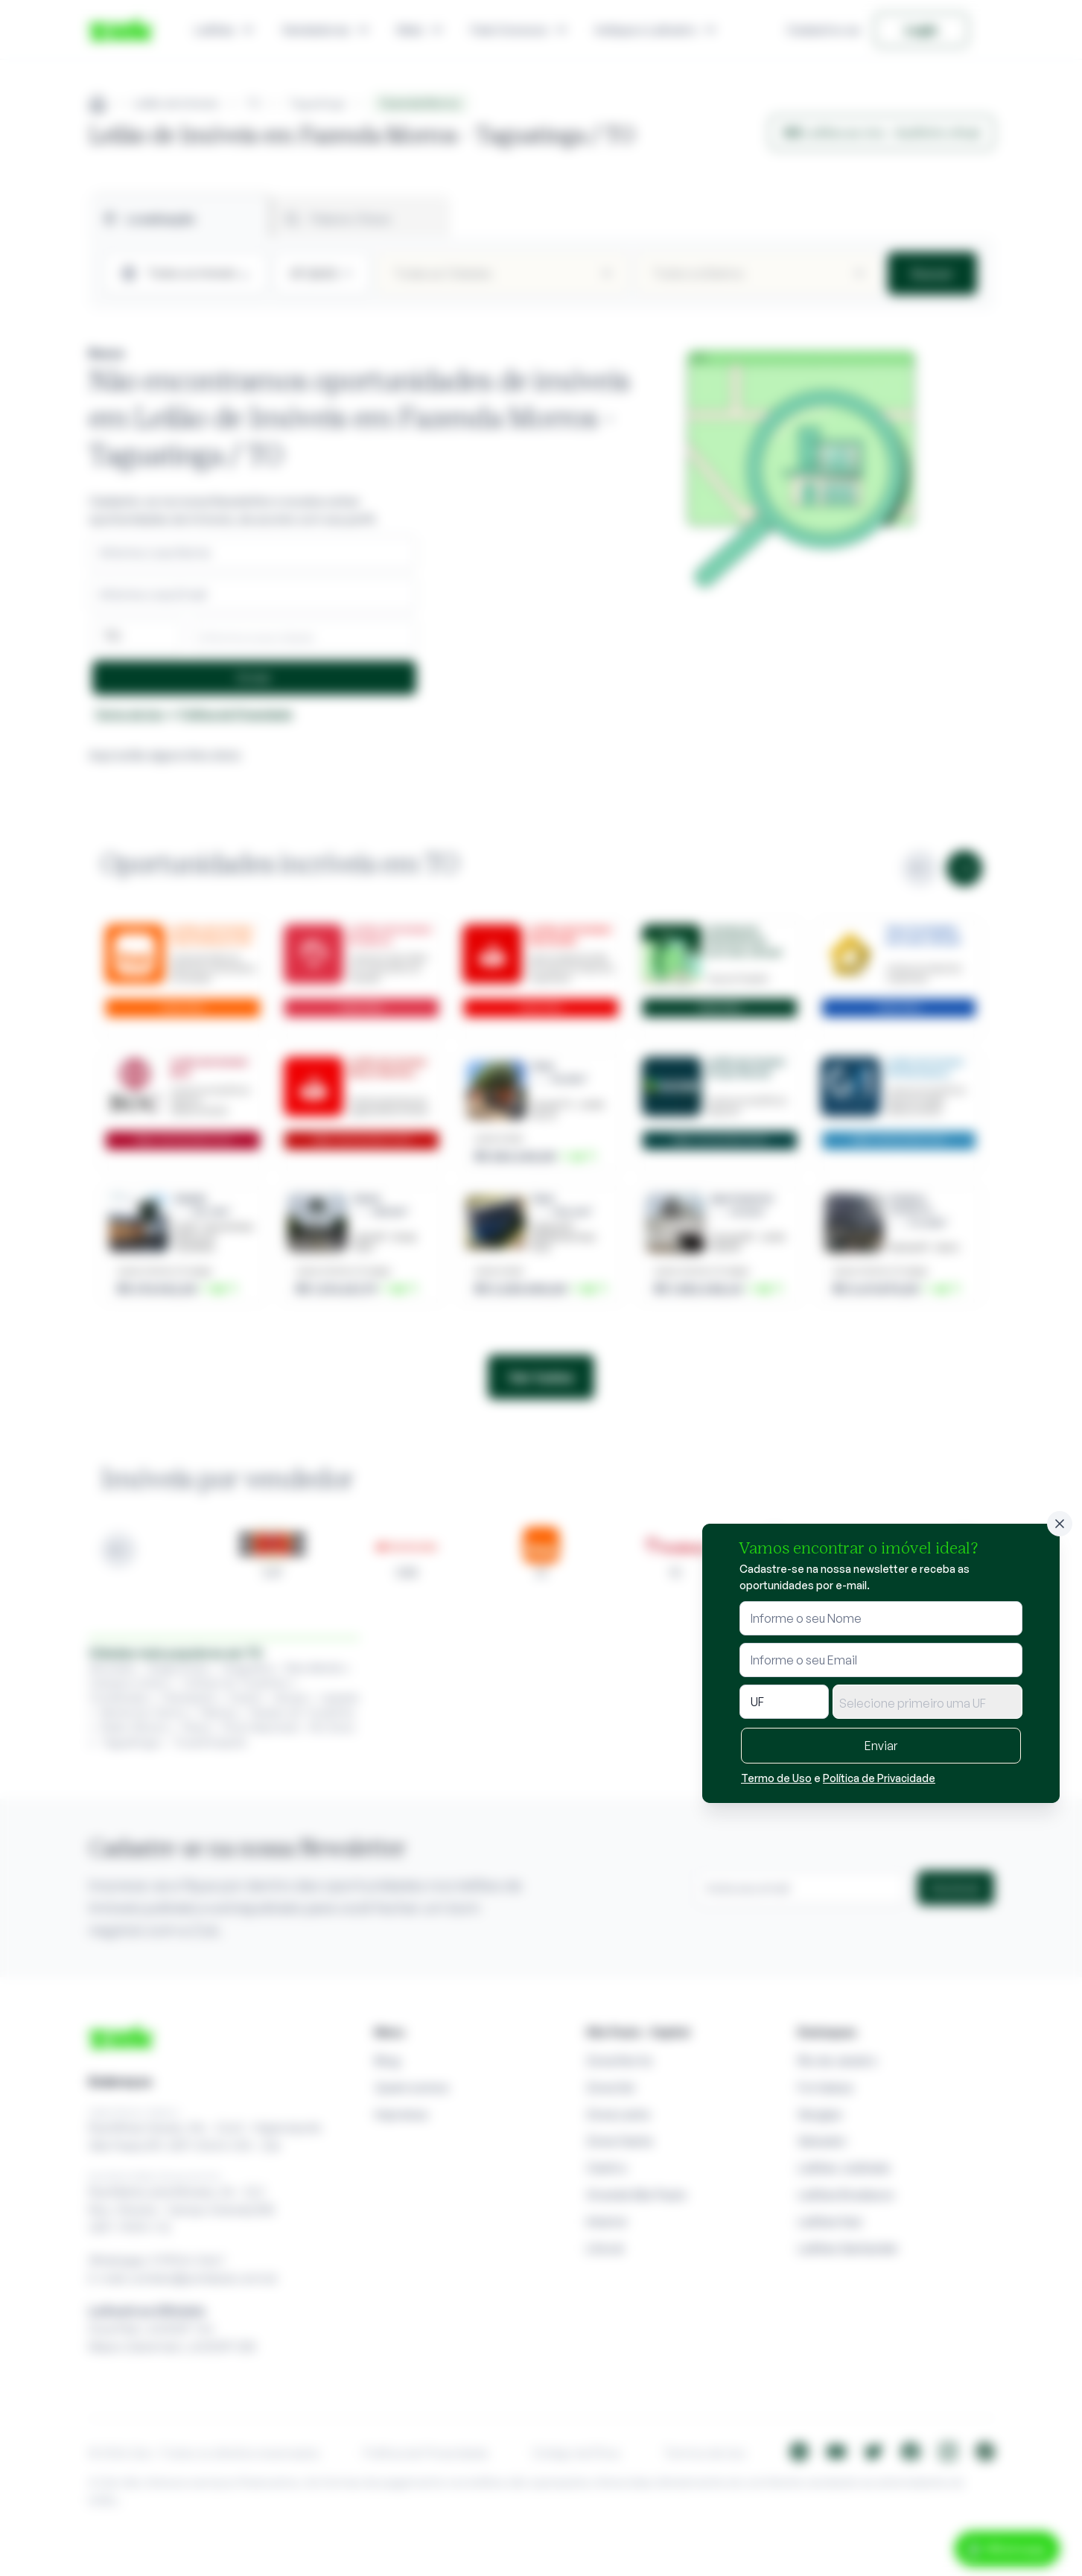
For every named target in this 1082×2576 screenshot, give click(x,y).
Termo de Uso (776, 1778)
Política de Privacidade (879, 1778)
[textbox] (927, 1703)
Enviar (881, 1745)
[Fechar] (1059, 1523)
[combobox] (927, 1702)
